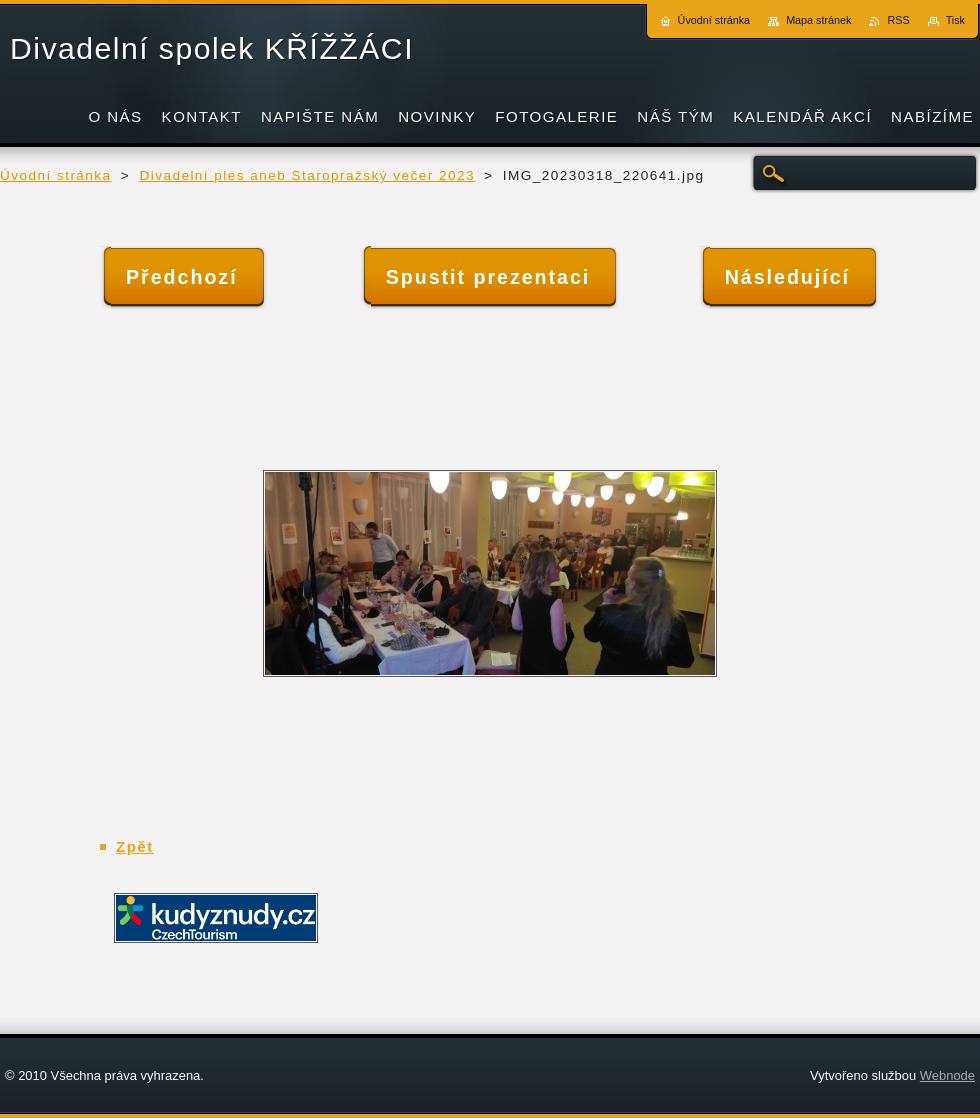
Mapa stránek (818, 20)
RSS (898, 20)
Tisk (955, 20)
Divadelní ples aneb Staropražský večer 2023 (306, 175)
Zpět (135, 846)
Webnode (947, 1075)
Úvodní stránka (56, 175)
